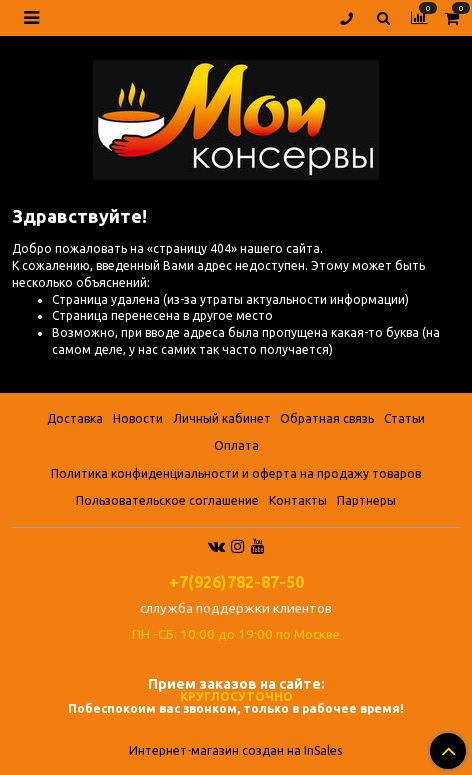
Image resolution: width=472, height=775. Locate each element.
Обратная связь (327, 418)
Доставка (75, 418)
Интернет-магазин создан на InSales (235, 751)
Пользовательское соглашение (167, 500)
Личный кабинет (222, 418)
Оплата (236, 445)
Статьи (404, 418)
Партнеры (366, 500)
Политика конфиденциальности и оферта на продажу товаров (236, 473)
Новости (138, 418)
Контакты (298, 500)
